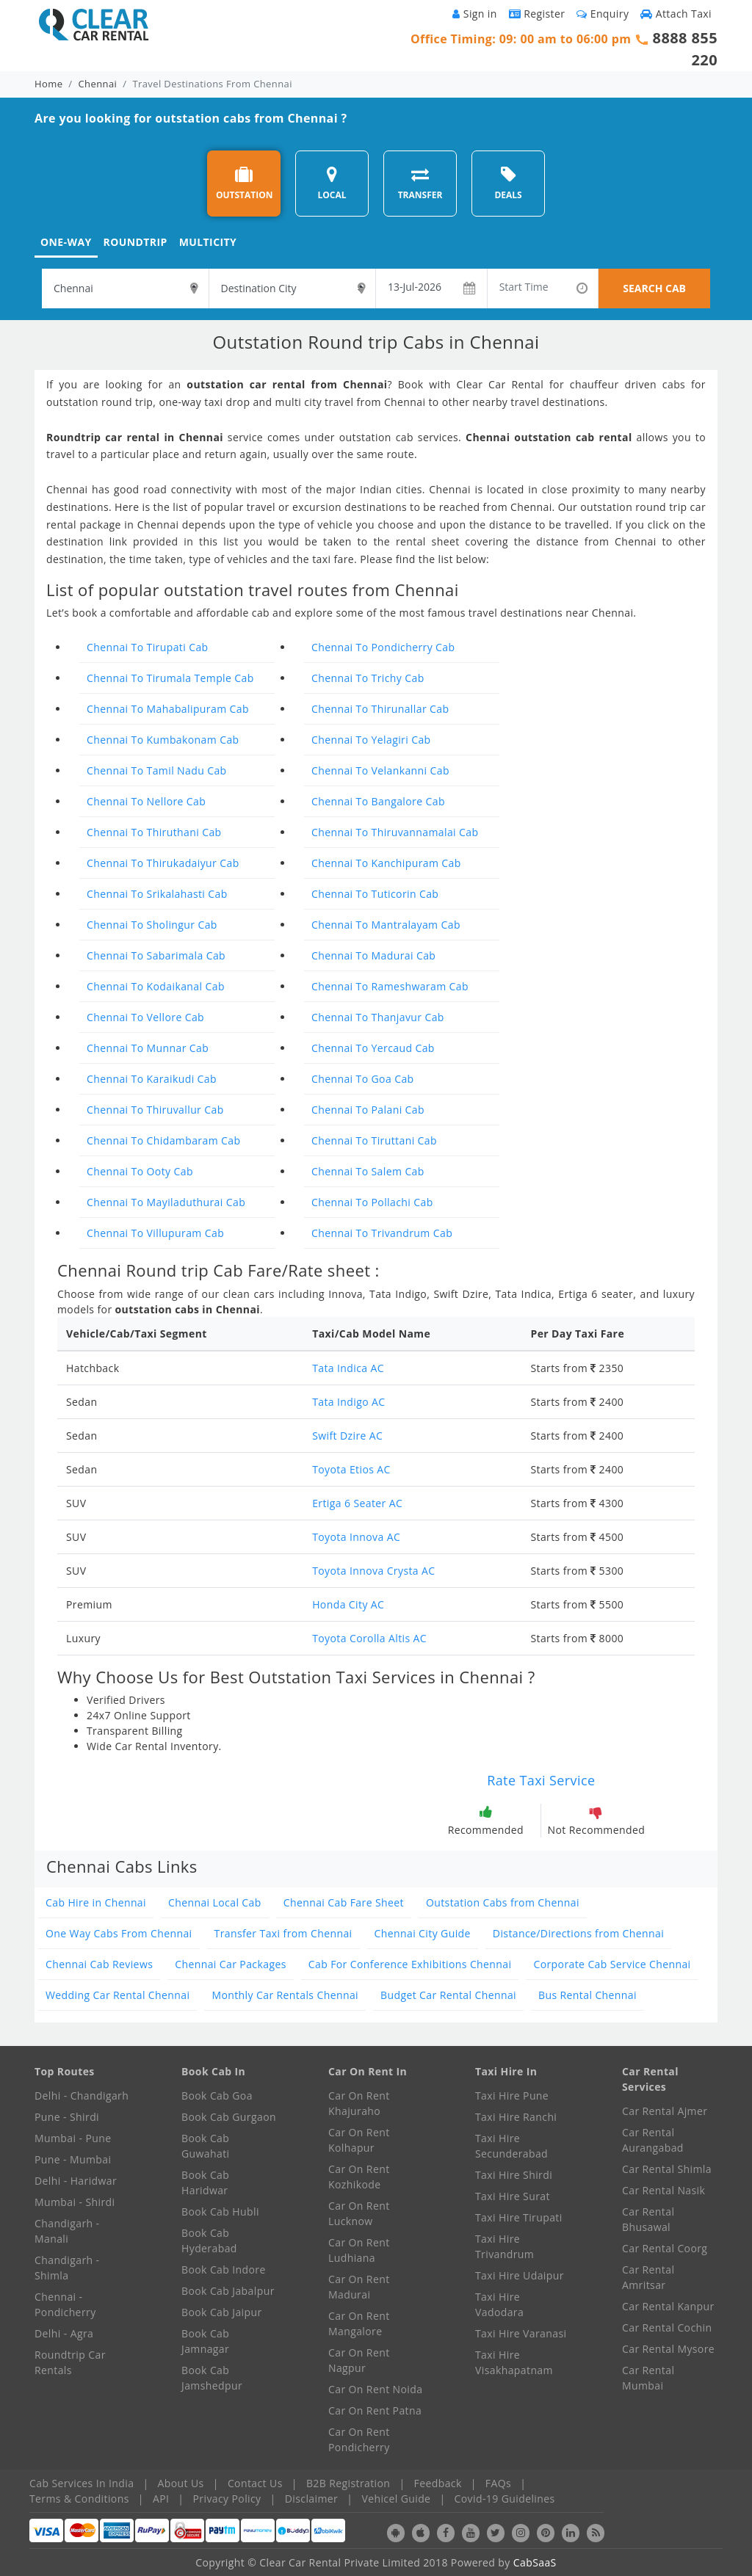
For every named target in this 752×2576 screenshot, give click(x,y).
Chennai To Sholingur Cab (152, 925)
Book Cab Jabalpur (228, 2291)
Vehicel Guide (395, 2499)
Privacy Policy (227, 2499)
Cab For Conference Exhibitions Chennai (410, 1964)
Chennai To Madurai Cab (373, 955)
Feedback (438, 2483)
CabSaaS (535, 2562)
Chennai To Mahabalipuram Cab (168, 709)
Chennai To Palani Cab (367, 1110)
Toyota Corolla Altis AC (369, 1638)
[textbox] (125, 288)
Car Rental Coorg (664, 2248)
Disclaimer (311, 2499)
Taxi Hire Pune (512, 2095)
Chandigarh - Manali (67, 2231)
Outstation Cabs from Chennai (502, 1902)
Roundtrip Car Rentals (70, 2362)
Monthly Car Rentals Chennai (285, 1995)
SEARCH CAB (654, 288)
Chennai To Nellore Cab (146, 801)
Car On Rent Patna (375, 2410)
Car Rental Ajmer (664, 2111)
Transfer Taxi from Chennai (283, 1933)
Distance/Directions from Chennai (578, 1933)
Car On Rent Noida (375, 2389)
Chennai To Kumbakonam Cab (163, 740)
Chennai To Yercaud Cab (373, 1048)
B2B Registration (348, 2483)
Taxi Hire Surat (512, 2196)
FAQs (498, 2483)
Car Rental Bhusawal (648, 2219)
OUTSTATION (244, 183)
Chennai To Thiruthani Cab (154, 832)
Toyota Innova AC (356, 1537)
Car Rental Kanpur (668, 2306)
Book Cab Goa (217, 2095)
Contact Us (255, 2483)
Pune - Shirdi (67, 2117)
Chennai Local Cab (214, 1902)
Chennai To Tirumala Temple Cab (170, 678)
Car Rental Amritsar (648, 2277)
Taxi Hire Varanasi (520, 2333)
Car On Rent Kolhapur (359, 2140)
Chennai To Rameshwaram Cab (390, 986)
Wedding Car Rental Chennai (117, 1995)
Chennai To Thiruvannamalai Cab (394, 832)
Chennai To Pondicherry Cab (383, 647)
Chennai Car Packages (230, 1964)
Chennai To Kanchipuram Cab (386, 863)
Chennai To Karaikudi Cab (152, 1079)
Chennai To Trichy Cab (367, 678)
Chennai (98, 83)
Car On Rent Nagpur (359, 2360)
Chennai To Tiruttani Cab (374, 1140)
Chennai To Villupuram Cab (155, 1233)
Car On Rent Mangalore (359, 2323)
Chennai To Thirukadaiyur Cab (163, 863)
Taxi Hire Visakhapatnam (514, 2362)
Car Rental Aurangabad (653, 2140)
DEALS (507, 183)
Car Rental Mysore (668, 2349)
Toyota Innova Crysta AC (373, 1571)
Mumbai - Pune (73, 2138)
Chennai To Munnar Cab (148, 1048)
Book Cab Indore (223, 2269)
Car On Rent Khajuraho (359, 2103)
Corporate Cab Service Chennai (611, 1964)
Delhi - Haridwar (76, 2181)
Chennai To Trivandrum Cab (381, 1233)
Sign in (474, 14)
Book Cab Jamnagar (205, 2341)
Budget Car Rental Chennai (448, 1995)
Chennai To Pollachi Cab (372, 1202)
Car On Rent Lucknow (359, 2213)
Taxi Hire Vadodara (499, 2304)
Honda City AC (348, 1604)
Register (537, 14)
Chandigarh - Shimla (67, 2267)
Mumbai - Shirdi (75, 2202)
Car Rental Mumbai (648, 2377)
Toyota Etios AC (351, 1469)
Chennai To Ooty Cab (140, 1171)
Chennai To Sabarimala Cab (156, 955)
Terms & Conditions (79, 2499)
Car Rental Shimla (667, 2169)
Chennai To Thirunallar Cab (380, 709)
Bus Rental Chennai (587, 1995)
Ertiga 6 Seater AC (357, 1503)
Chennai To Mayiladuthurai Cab (166, 1202)
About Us (181, 2483)
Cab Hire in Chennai (96, 1902)
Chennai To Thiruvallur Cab (155, 1110)
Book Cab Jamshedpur (211, 2377)
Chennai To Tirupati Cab (148, 647)
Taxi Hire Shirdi (513, 2175)
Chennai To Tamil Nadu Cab (157, 770)
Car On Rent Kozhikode (359, 2176)
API (161, 2499)
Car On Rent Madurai (359, 2286)
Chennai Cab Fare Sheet (343, 1902)
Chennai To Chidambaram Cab (163, 1140)
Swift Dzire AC (347, 1436)
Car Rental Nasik (663, 2190)
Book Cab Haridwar (205, 2182)
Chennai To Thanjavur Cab (377, 1017)
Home (48, 83)
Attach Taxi (676, 14)
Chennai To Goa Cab (362, 1079)
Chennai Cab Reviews (99, 1964)
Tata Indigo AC (348, 1402)
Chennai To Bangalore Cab (378, 801)
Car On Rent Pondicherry (359, 2439)
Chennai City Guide (423, 1933)
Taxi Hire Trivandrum (504, 2246)
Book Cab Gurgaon (228, 2117)
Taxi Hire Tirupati (519, 2217)
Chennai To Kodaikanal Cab (156, 986)
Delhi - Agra (64, 2333)
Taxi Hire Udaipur (519, 2275)
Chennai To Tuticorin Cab (374, 894)
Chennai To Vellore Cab (145, 1017)
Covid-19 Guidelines (505, 2499)
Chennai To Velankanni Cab (380, 770)
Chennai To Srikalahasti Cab (157, 894)
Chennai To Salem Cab (367, 1171)
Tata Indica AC (348, 1368)
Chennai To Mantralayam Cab (385, 925)
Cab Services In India (81, 2483)
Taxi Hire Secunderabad (511, 2145)
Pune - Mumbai (73, 2159)
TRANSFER (420, 183)
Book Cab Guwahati (205, 2145)
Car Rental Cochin (667, 2327)
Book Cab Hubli (220, 2211)
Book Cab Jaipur (221, 2312)
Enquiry (602, 14)
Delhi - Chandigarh (82, 2095)
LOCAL (331, 183)
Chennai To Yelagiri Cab (371, 740)
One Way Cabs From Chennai (119, 1933)
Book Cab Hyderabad (209, 2240)
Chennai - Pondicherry (65, 2304)
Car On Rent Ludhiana (359, 2250)
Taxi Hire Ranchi (516, 2117)
